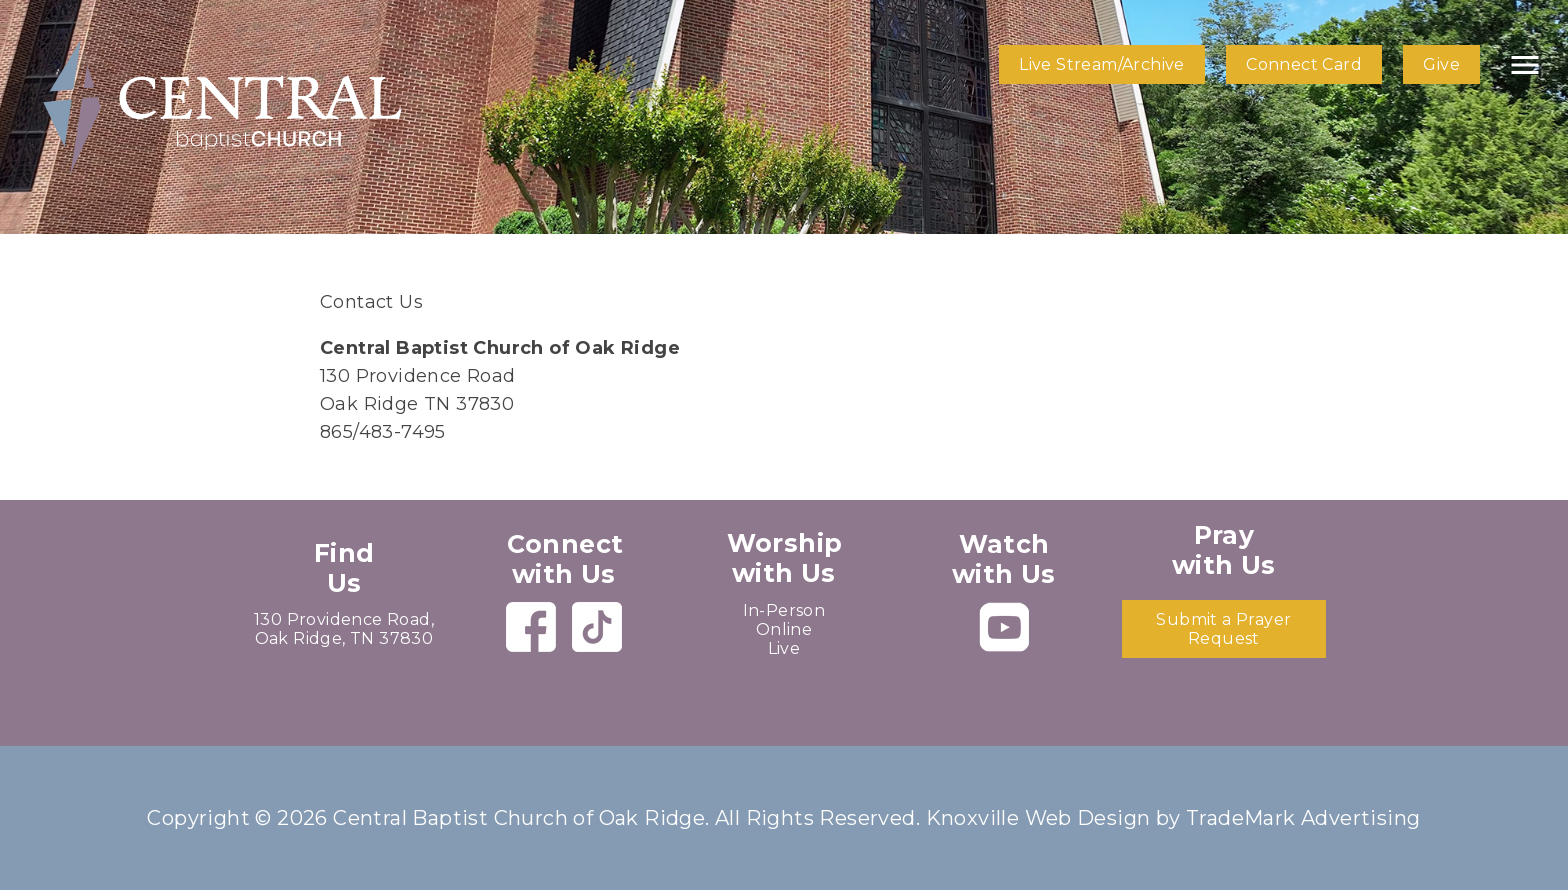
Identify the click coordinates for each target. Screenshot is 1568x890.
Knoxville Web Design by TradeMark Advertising (1173, 818)
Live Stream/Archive (1102, 64)
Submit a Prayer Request (1223, 629)
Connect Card (1304, 64)
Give (1441, 64)
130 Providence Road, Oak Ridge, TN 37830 (344, 629)
